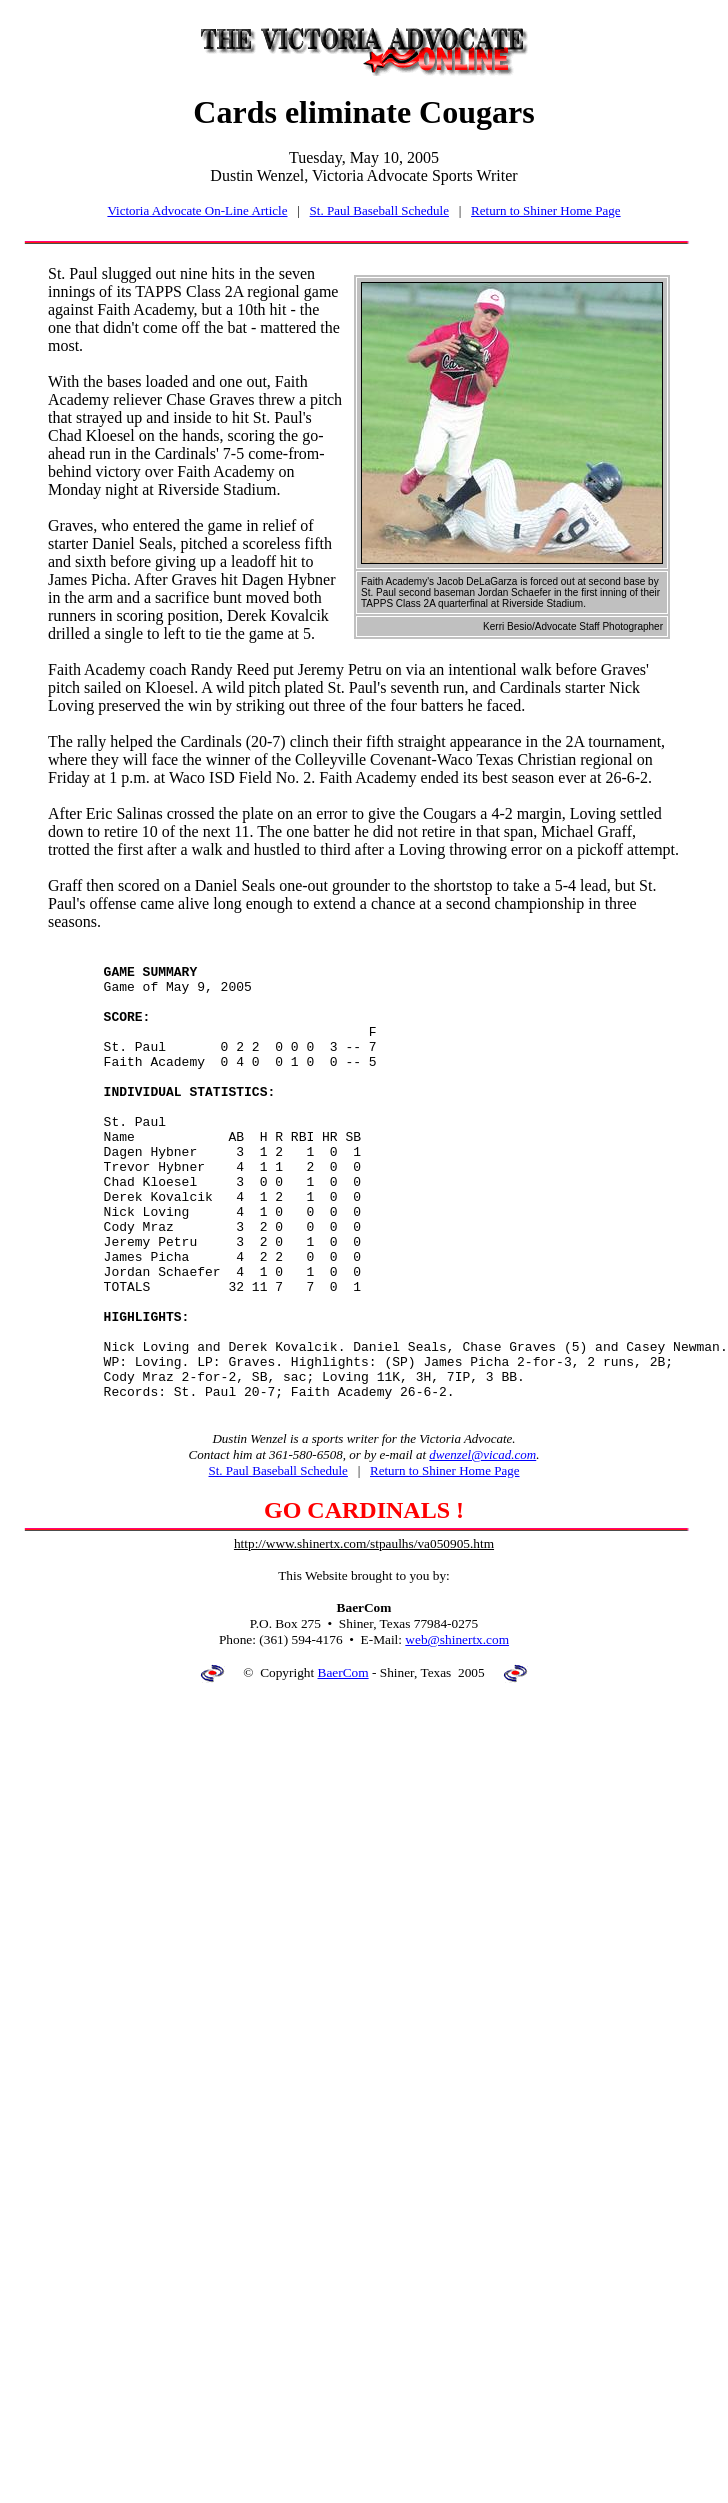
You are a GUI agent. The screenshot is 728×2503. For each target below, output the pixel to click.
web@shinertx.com (457, 1729)
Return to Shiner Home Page (545, 210)
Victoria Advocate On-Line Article (197, 210)
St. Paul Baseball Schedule (379, 210)
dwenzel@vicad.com (482, 1544)
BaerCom (343, 1762)
